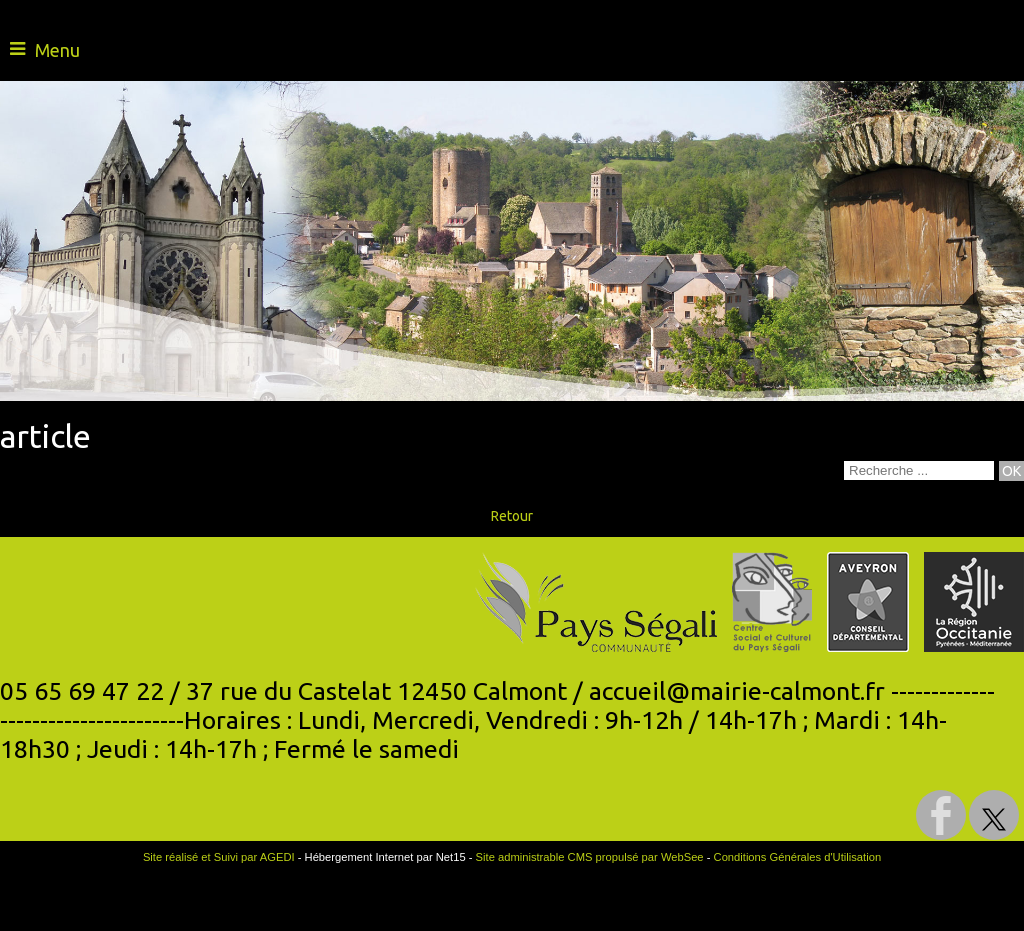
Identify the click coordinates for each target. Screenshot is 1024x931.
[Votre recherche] (919, 470)
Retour (512, 516)
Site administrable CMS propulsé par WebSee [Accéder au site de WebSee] (590, 857)
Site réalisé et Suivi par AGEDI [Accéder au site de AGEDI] (219, 857)
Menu (57, 50)
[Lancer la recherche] (1011, 471)
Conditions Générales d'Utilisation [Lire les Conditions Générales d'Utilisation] (798, 857)
